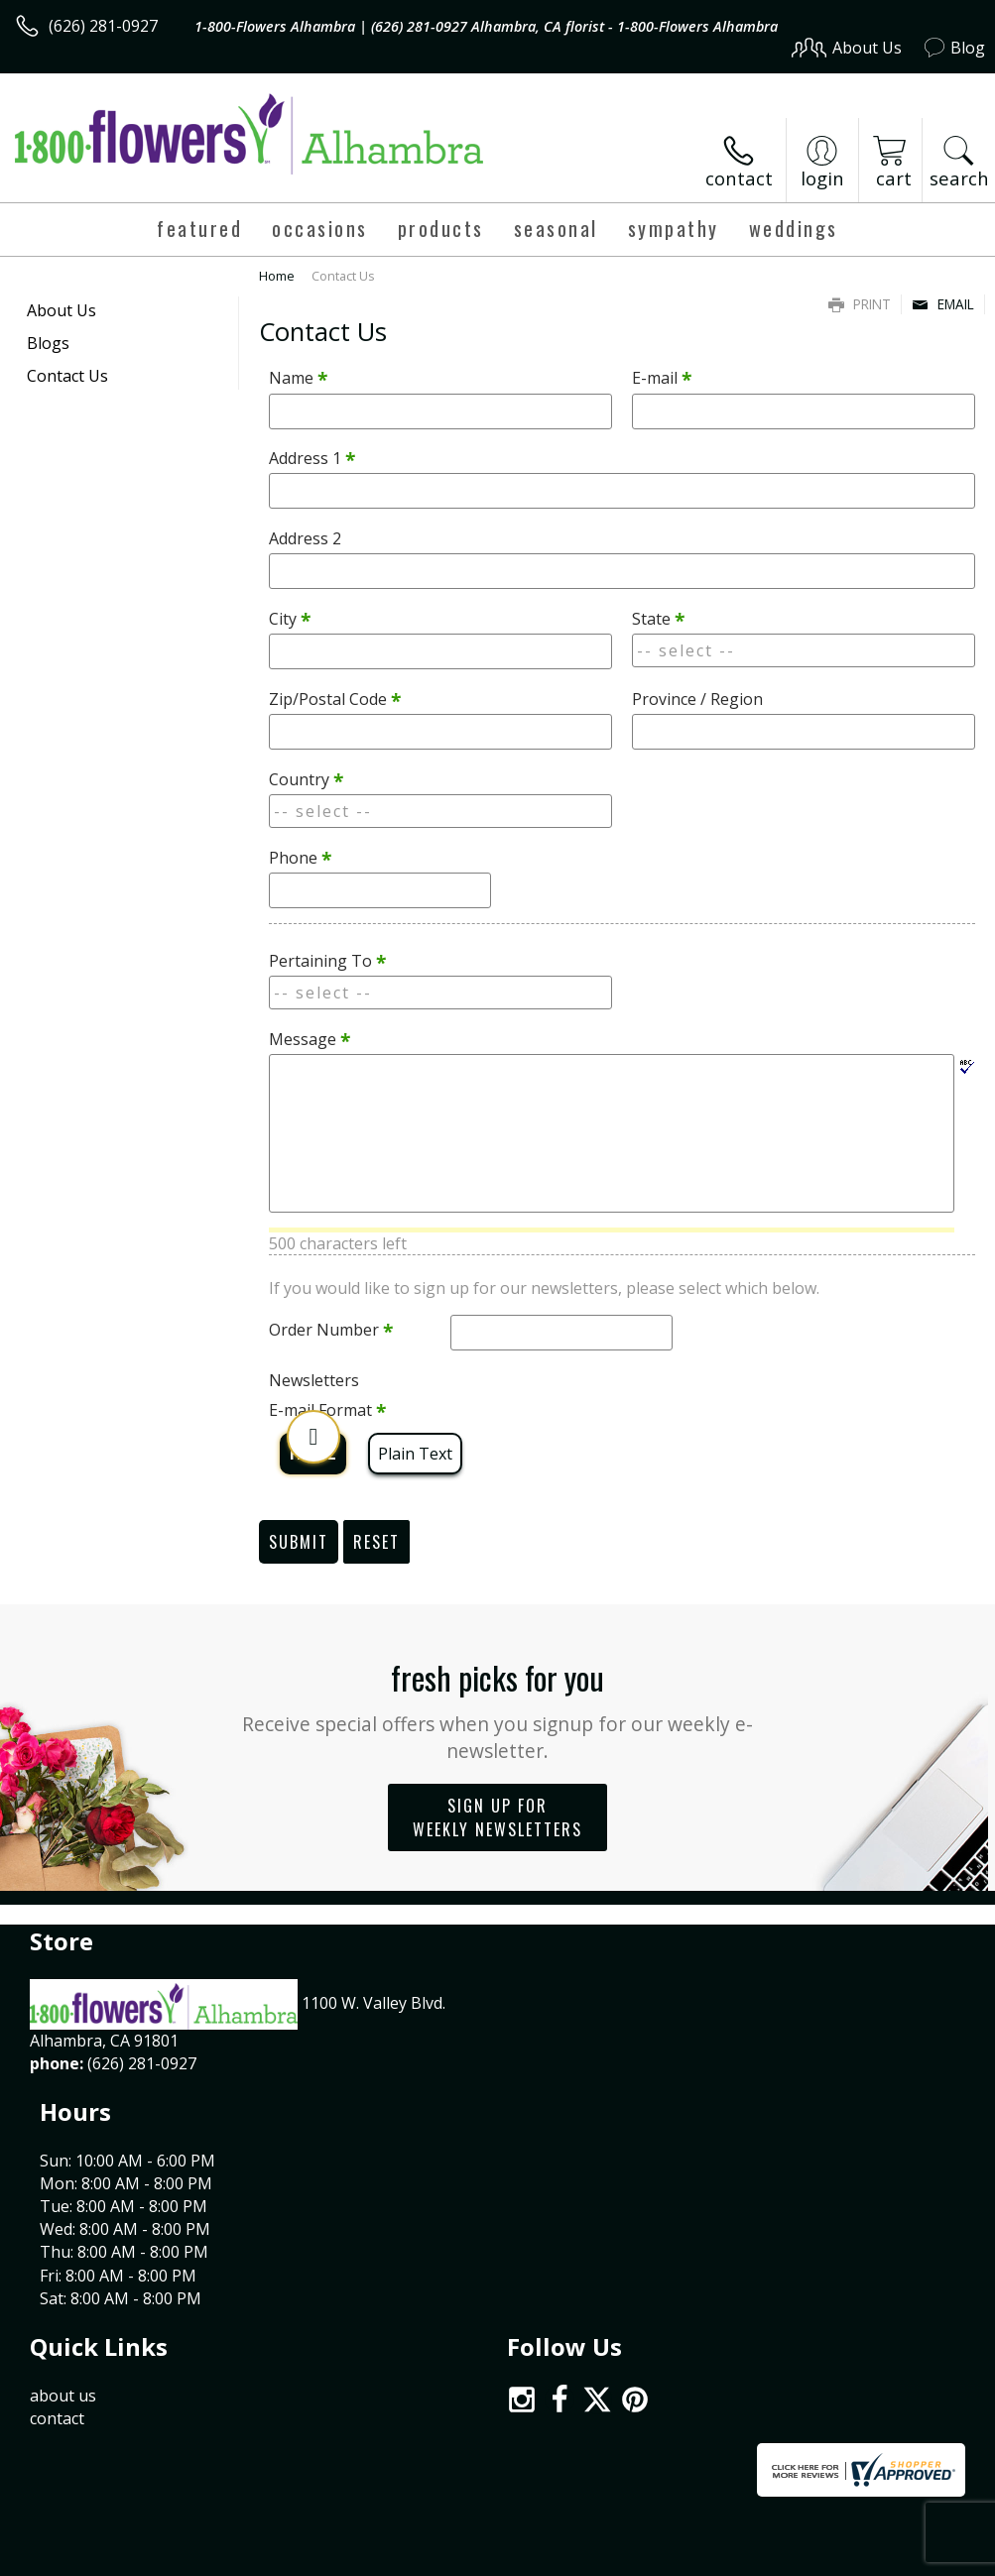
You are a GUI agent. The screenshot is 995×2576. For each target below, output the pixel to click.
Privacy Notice (650, 2435)
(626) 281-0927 (103, 26)
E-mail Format (327, 1410)
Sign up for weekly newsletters (497, 1817)
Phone (300, 858)
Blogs (48, 343)
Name (298, 378)
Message (309, 1039)
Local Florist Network (790, 2435)
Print (859, 303)
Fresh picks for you (498, 1709)
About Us (61, 310)
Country (306, 779)
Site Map (912, 2435)
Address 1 (312, 458)
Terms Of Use (534, 2435)
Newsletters (314, 1380)
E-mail (661, 378)
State (658, 619)
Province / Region (697, 699)
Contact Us (67, 376)
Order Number (331, 1330)
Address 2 (305, 538)
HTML (313, 1453)
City (290, 619)
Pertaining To (327, 961)
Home (277, 276)
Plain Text (415, 1453)
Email (943, 303)
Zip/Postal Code (335, 699)
